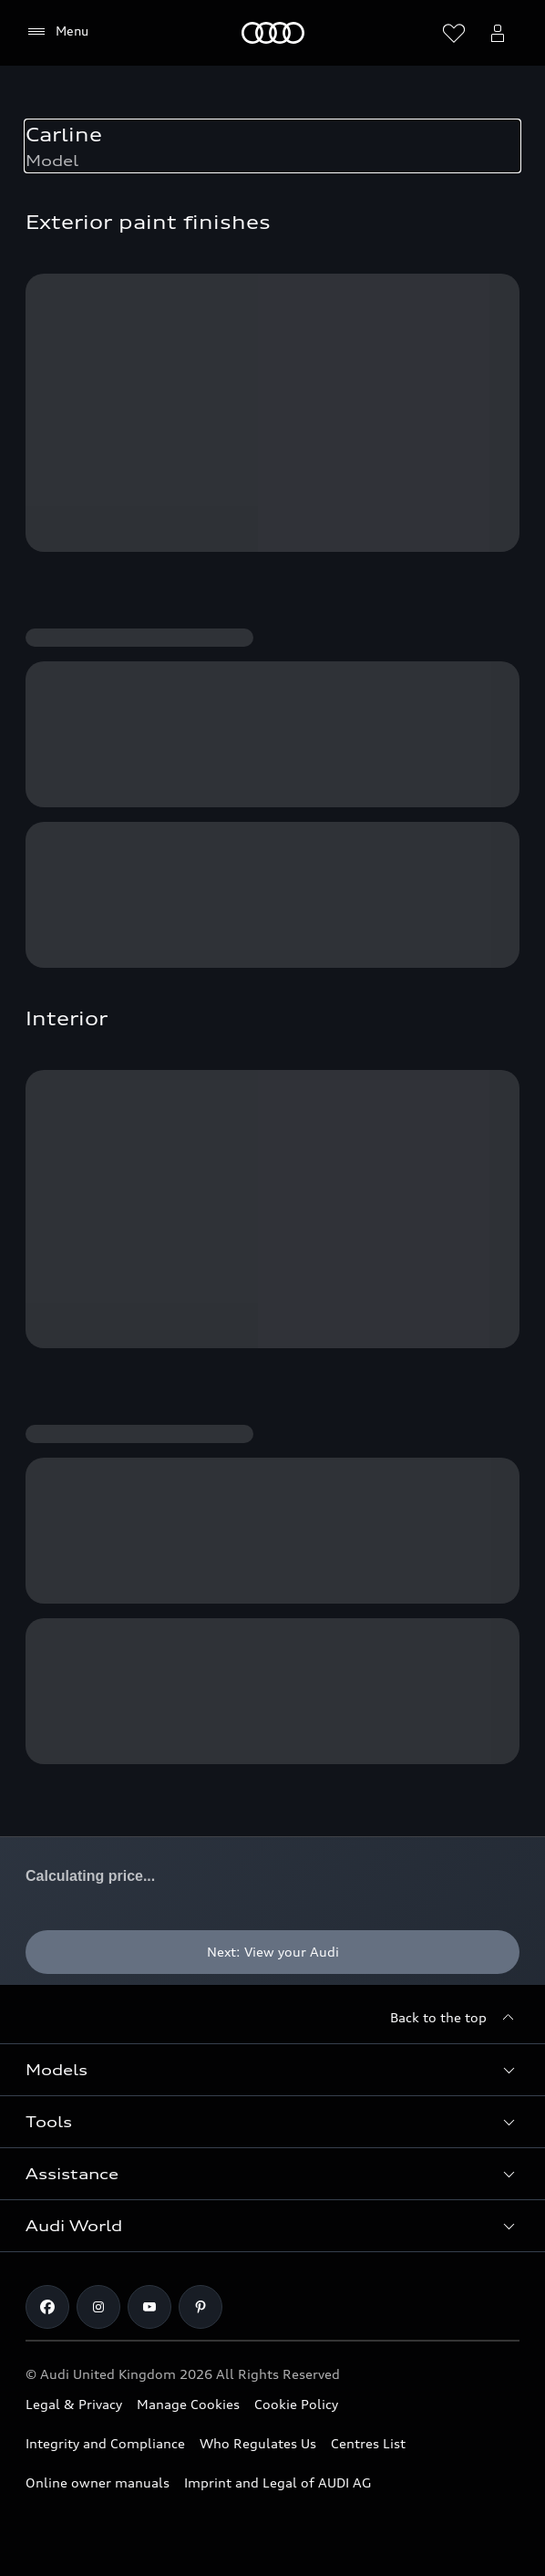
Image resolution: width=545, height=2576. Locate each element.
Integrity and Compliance (105, 2443)
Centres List (368, 2443)
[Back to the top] (454, 2018)
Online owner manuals (98, 2482)
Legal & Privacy (74, 2404)
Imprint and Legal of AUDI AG (277, 2482)
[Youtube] (149, 2307)
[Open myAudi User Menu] (497, 33)
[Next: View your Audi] (272, 1952)
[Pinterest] (200, 2307)
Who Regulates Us (258, 2443)
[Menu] (57, 32)
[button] (272, 2069)
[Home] (273, 33)
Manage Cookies (188, 2404)
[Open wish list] (454, 33)
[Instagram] (98, 2307)
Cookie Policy (296, 2404)
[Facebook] (47, 2307)
